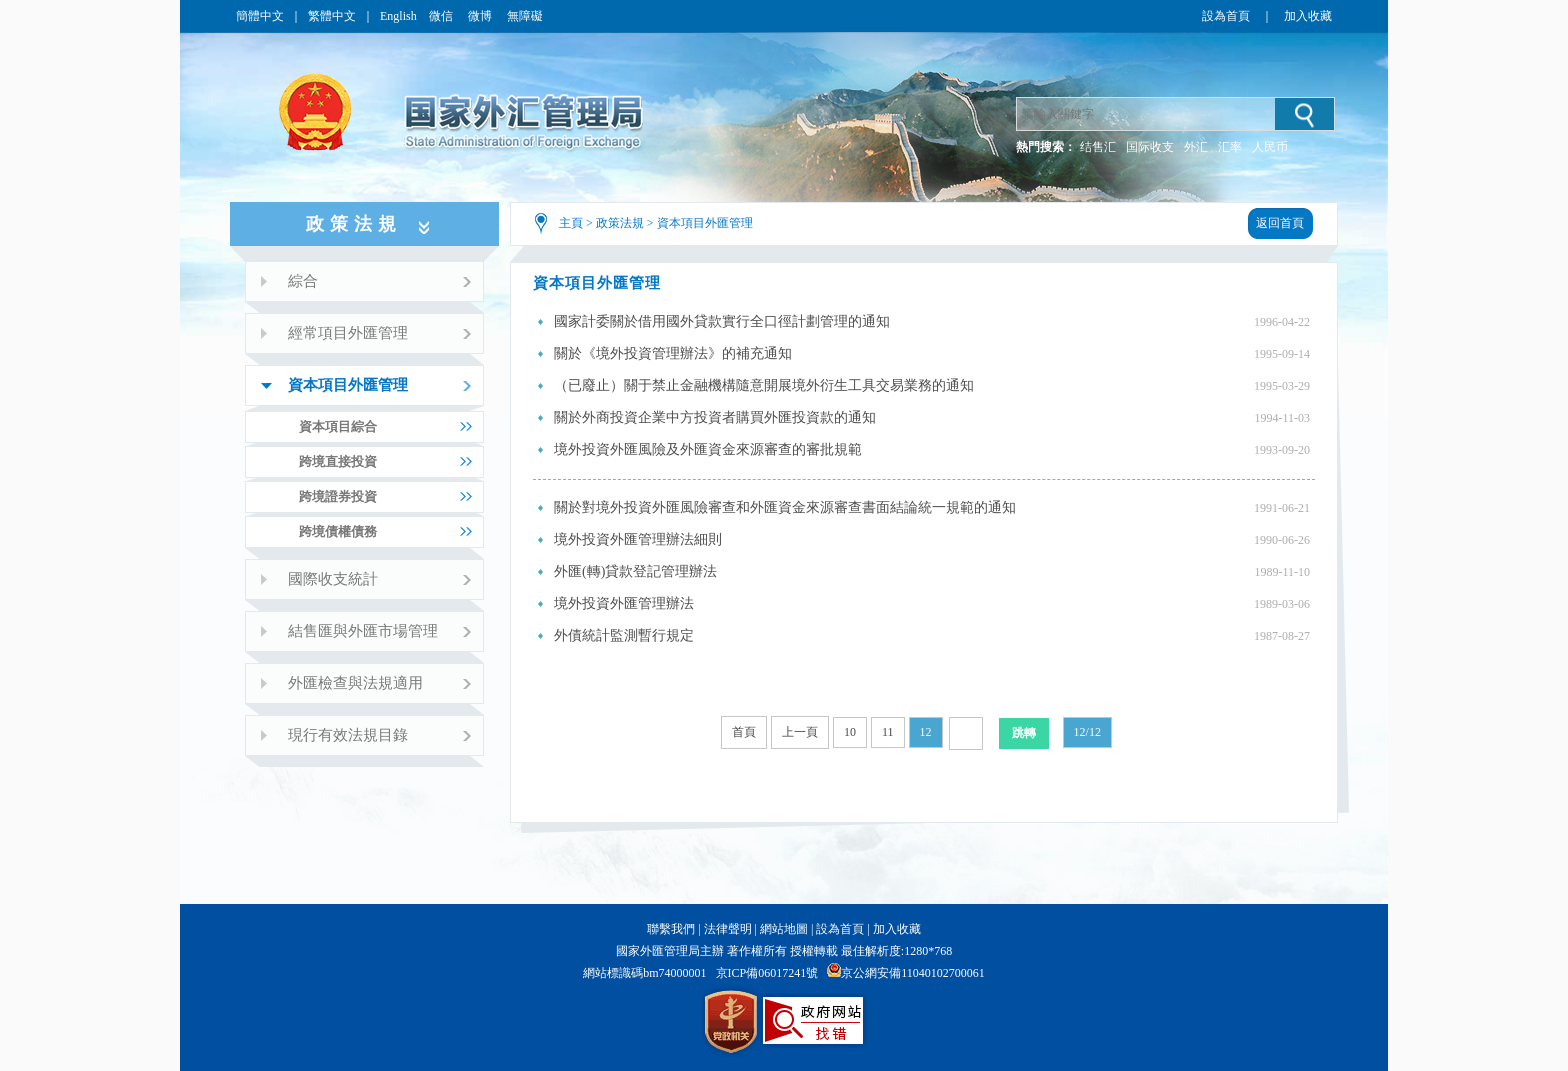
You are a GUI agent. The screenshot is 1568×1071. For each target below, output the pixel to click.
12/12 (1087, 732)
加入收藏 (1308, 16)
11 (888, 732)
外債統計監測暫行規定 (624, 635)
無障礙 (525, 16)
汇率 (1230, 147)
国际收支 (1150, 147)
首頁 (744, 732)
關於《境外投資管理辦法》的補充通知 (673, 353)
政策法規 (620, 223)
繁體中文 (332, 16)
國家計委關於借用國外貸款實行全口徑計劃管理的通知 (722, 321)
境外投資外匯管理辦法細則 (638, 539)
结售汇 (1098, 147)
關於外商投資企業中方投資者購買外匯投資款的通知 (715, 417)
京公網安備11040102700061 (913, 973)
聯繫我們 (671, 929)
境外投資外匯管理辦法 (624, 603)
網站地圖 (784, 929)
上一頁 (800, 732)
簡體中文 (260, 16)
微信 (442, 16)
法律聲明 (728, 929)
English (398, 16)
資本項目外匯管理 (705, 223)
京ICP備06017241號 (767, 973)
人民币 (1270, 147)
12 (926, 732)
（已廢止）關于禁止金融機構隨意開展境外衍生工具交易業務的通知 (764, 385)
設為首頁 (1226, 16)
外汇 (1196, 147)
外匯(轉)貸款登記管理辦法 (635, 571)
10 (850, 732)
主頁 (571, 223)
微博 (481, 16)
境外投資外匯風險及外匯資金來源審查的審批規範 (708, 449)
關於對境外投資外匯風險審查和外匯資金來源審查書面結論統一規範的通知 (785, 507)
